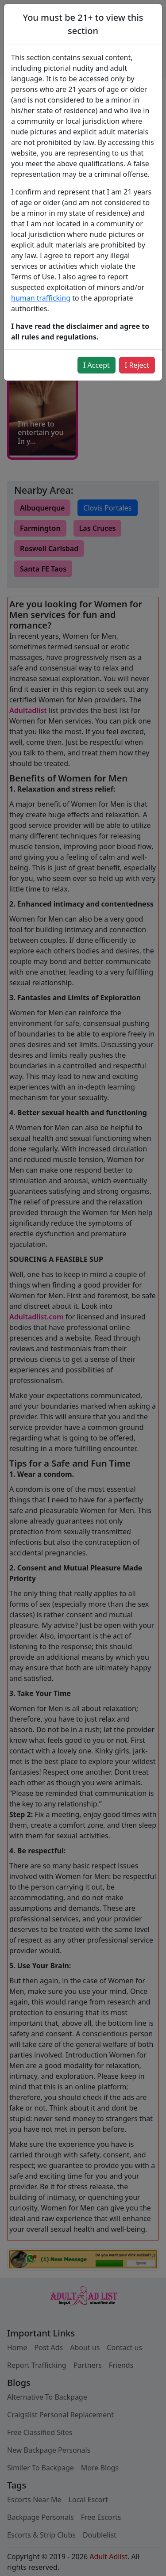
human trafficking (40, 298)
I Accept (96, 365)
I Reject (137, 365)
